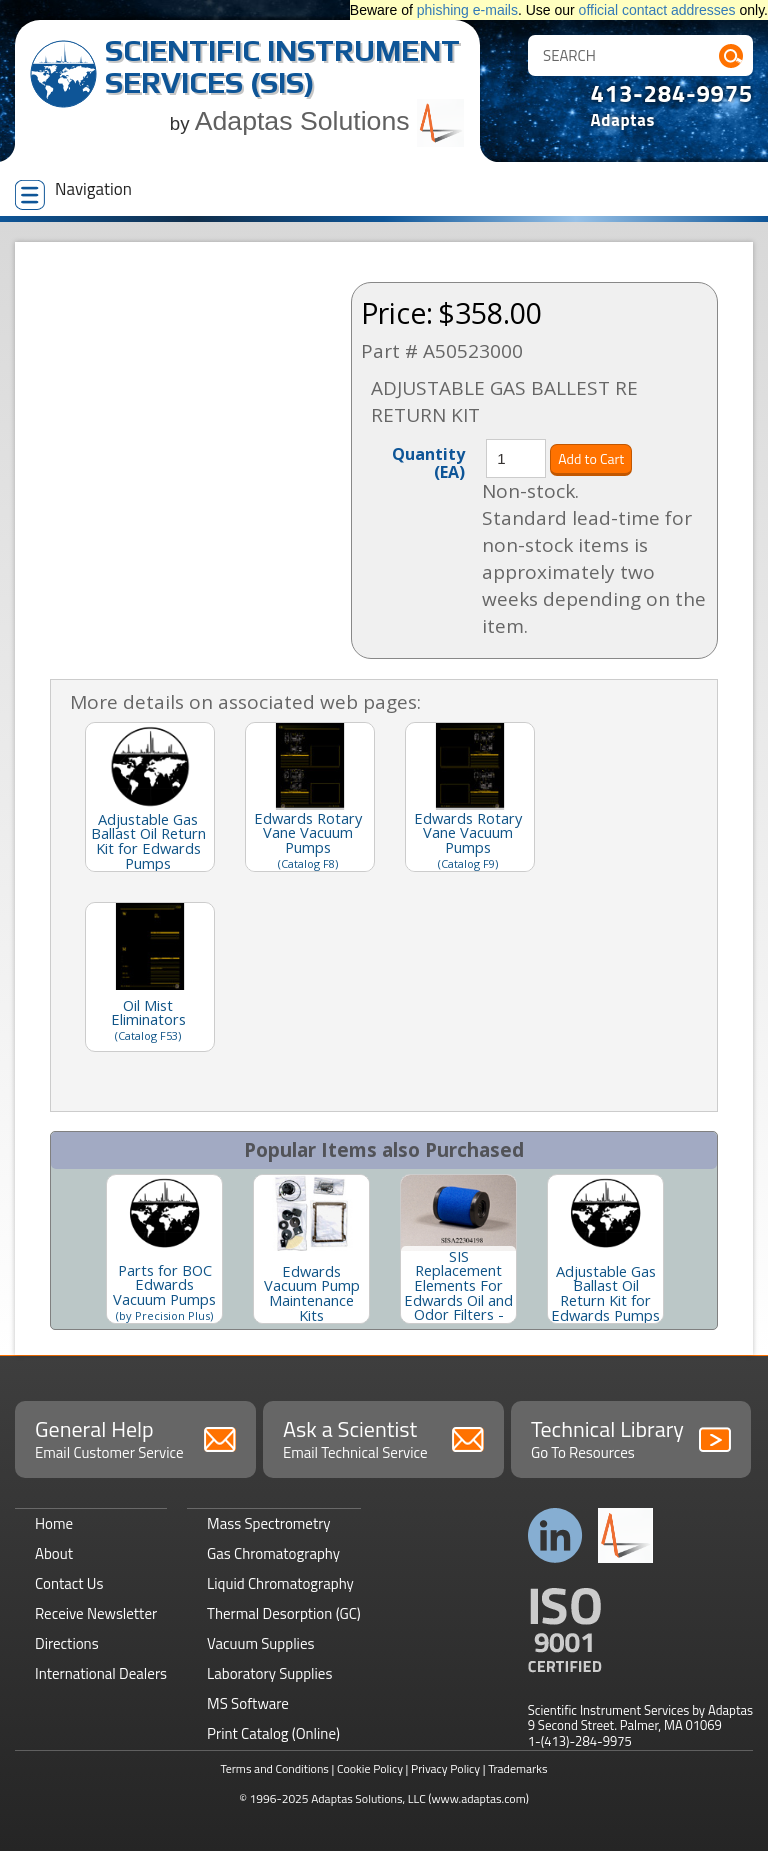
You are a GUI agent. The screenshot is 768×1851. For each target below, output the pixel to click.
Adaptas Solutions (330, 121)
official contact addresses (657, 10)
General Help (135, 1438)
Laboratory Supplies (269, 1673)
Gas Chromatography (273, 1553)
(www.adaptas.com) (478, 1798)
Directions (67, 1643)
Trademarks (517, 1768)
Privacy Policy (445, 1768)
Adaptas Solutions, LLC (368, 1798)
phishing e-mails (467, 10)
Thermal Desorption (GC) (284, 1613)
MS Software (248, 1703)
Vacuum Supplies (260, 1643)
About (54, 1553)
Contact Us (69, 1583)
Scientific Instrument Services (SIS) (282, 66)
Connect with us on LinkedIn (555, 1535)
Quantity (428, 462)
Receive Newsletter (96, 1613)
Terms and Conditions (274, 1768)
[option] (164, 1249)
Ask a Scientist (383, 1438)
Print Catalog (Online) (273, 1733)
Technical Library (631, 1438)
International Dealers (101, 1673)
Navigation (73, 193)
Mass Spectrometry (269, 1523)
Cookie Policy (370, 1768)
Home (54, 1523)
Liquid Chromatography (280, 1583)
